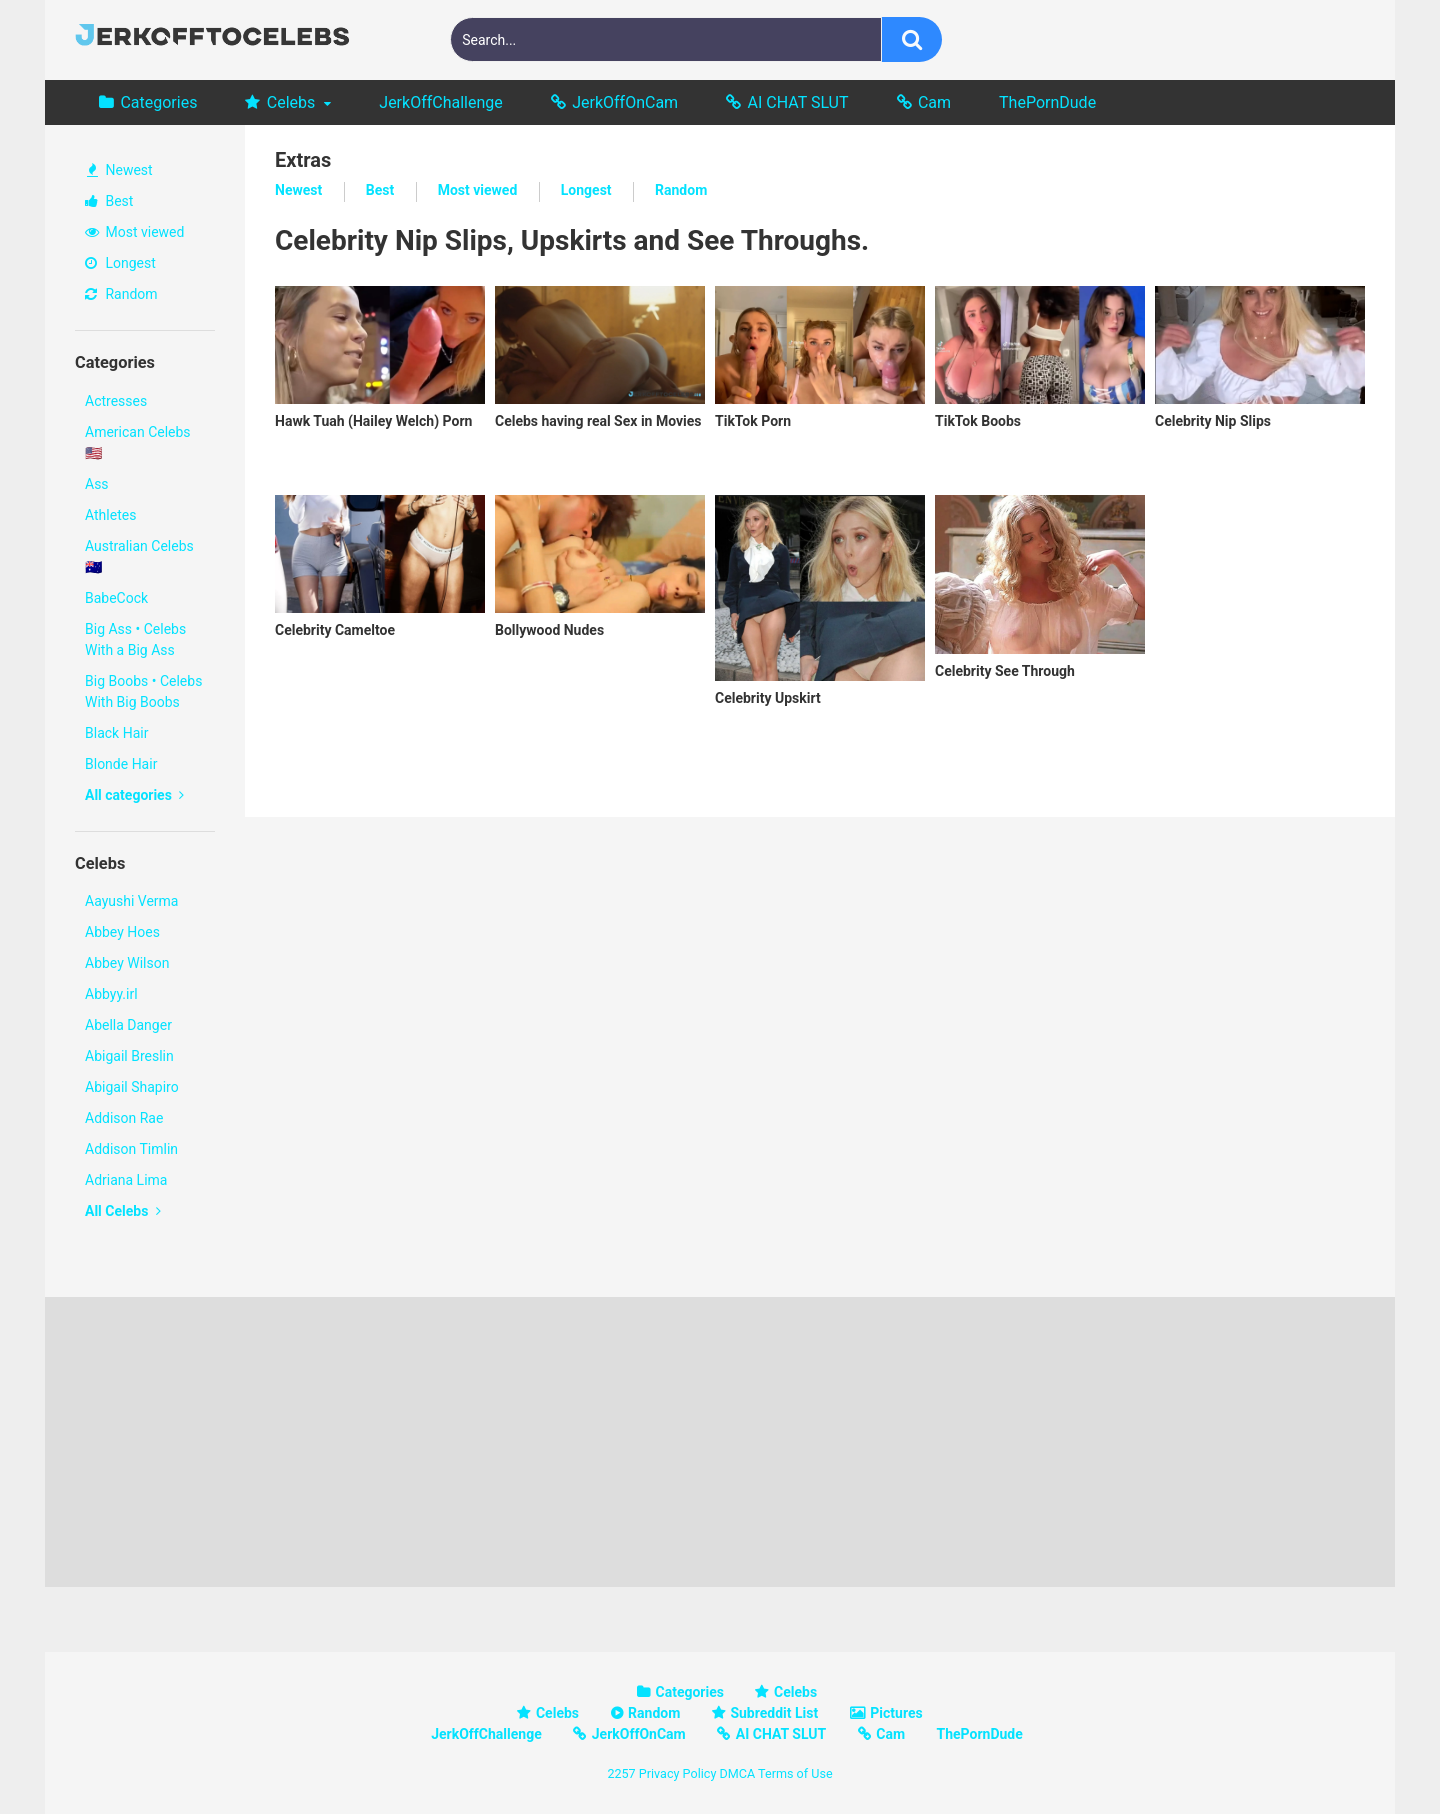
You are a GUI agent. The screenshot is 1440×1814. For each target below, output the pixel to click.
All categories (134, 795)
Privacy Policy (678, 1773)
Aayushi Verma (131, 901)
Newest (120, 170)
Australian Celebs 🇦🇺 (139, 556)
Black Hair (116, 733)
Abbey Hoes (122, 932)
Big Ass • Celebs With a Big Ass (135, 639)
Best (109, 201)
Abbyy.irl (111, 994)
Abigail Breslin (129, 1056)
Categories (158, 102)
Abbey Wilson (127, 963)
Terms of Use (795, 1773)
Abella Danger (128, 1025)
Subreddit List (774, 1713)
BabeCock (116, 598)
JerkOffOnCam (625, 102)
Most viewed (134, 232)
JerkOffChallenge (440, 102)
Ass (97, 484)
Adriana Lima (126, 1180)
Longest (120, 263)
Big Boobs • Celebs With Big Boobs (143, 691)
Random (121, 294)
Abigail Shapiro (132, 1087)
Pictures (896, 1713)
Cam (934, 102)
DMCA (737, 1773)
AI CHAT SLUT (798, 102)
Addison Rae (124, 1118)
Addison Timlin (131, 1149)
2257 (621, 1773)
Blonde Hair (121, 764)
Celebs (291, 102)
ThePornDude (1047, 102)
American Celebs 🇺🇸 (138, 442)
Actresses (116, 401)
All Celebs (123, 1211)
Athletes (110, 515)
